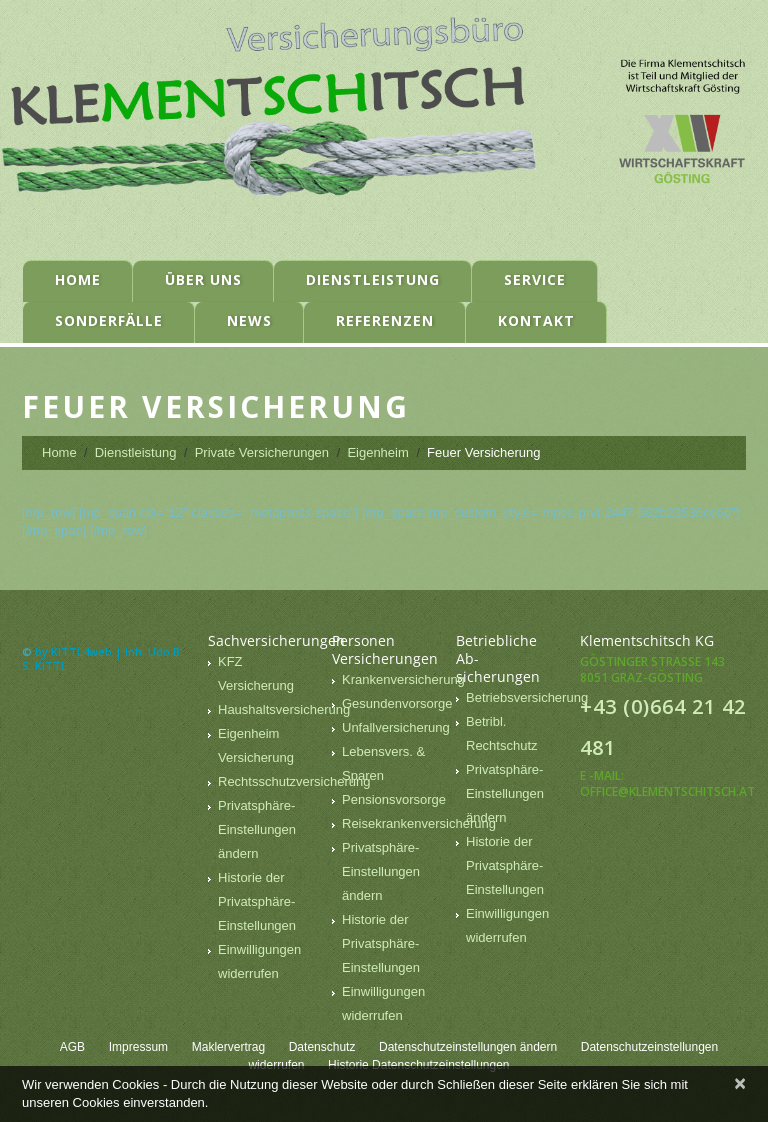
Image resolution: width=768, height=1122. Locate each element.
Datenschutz (322, 1047)
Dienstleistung (373, 279)
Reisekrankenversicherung (419, 823)
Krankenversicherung (403, 679)
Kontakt (536, 320)
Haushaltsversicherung (284, 709)
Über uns (203, 279)
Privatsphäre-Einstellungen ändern (257, 829)
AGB (72, 1047)
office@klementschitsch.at (667, 791)
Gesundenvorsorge (397, 703)
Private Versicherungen (262, 452)
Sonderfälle (109, 320)
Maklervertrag (228, 1047)
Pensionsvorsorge (394, 799)
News (249, 320)
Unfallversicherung (396, 727)
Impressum (138, 1047)
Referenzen (385, 320)
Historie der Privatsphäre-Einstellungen (257, 901)
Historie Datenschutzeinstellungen (418, 1065)
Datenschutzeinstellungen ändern (468, 1047)
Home (78, 279)
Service (535, 279)
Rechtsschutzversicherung (294, 781)
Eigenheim (377, 452)
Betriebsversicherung (527, 697)
